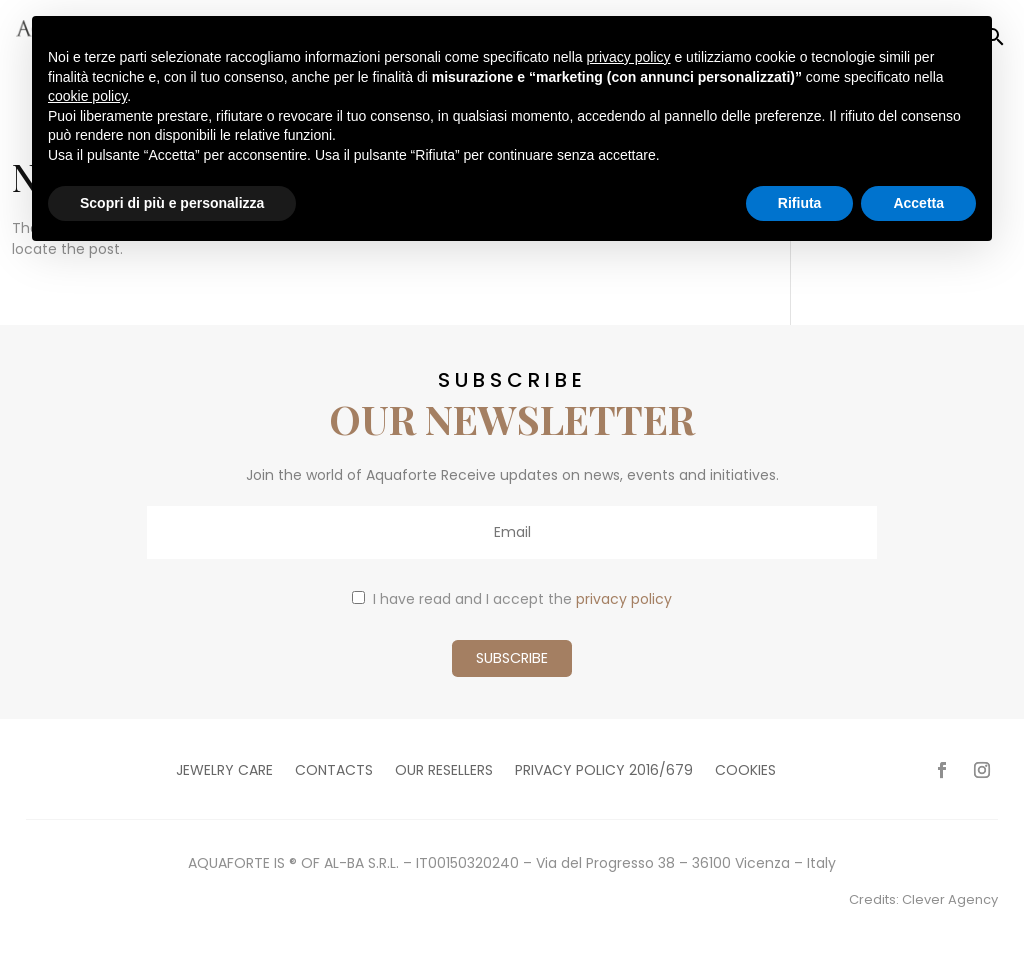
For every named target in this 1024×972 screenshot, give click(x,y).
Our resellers (444, 771)
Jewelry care (224, 771)
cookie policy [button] (87, 96)
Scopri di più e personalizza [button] (172, 203)
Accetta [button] (918, 203)
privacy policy (624, 599)
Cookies (745, 771)
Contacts (334, 771)
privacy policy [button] (629, 57)
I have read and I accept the (512, 599)
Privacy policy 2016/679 (604, 771)
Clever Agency (950, 899)
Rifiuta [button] (800, 203)
